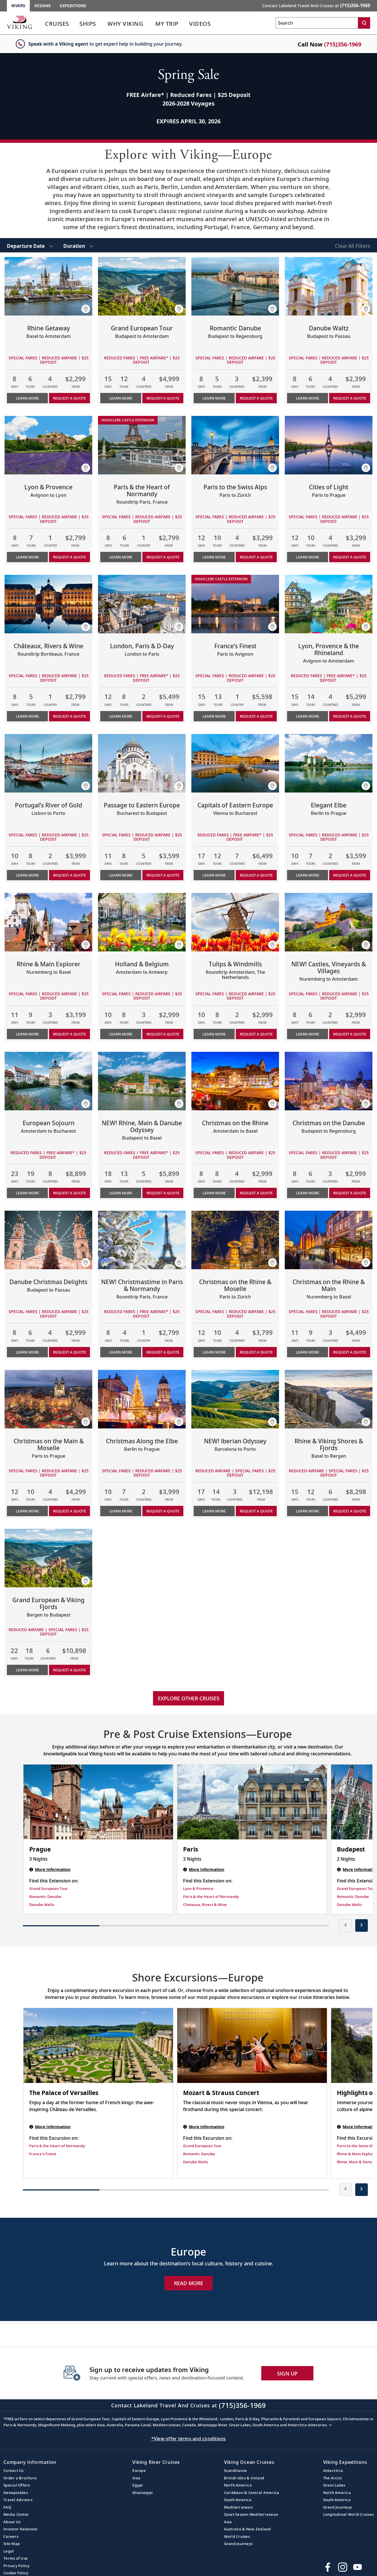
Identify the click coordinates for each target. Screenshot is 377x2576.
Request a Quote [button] (69, 398)
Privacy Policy (16, 2565)
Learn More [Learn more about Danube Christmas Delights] (27, 1352)
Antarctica (333, 2470)
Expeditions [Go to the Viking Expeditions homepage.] (73, 5)
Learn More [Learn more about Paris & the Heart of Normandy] (120, 557)
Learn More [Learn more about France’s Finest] (214, 716)
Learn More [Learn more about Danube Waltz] (307, 398)
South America (238, 2499)
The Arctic (332, 2477)
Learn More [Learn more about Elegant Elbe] (307, 875)
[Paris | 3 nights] (252, 1802)
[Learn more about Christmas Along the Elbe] (142, 1399)
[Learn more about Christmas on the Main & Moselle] (48, 1399)
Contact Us (13, 2470)
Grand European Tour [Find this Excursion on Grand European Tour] (202, 2145)
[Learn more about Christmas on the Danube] (328, 1081)
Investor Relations (20, 2529)
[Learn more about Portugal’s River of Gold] (48, 763)
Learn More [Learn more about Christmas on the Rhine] (214, 1192)
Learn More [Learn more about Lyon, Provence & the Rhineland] (307, 716)
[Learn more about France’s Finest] (235, 604)
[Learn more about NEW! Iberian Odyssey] (235, 1399)
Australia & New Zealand (247, 2529)
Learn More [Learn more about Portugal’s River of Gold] (27, 875)
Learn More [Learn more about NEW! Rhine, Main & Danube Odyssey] (120, 1192)
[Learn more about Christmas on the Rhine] (235, 1081)
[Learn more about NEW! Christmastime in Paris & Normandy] (142, 1240)
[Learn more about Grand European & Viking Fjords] (48, 1558)
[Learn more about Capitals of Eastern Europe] (235, 763)
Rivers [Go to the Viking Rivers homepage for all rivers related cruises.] (18, 5)
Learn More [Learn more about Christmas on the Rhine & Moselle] (214, 1352)
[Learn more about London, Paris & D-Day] (142, 604)
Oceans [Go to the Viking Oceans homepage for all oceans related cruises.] (42, 5)
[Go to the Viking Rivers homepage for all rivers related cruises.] (19, 22)
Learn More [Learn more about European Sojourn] (27, 1192)
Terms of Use (15, 2558)
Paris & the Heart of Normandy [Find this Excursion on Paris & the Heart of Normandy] (57, 2145)
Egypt (137, 2485)
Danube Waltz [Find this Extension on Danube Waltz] (41, 1904)
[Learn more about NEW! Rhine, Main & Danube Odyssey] (142, 1081)
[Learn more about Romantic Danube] (235, 286)
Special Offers (16, 2485)
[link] (57, 25)
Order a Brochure (20, 2477)
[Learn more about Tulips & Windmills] (235, 922)
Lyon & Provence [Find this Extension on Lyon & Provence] (198, 1888)
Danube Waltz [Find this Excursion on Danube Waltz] (195, 2161)
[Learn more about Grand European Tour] (142, 286)
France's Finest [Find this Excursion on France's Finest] (42, 2153)
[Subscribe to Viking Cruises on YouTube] (357, 2567)
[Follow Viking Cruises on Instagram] (342, 2567)
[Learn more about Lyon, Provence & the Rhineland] (328, 604)
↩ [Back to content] (330, 2424)
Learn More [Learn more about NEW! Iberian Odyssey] (214, 1511)
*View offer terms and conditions (188, 2438)
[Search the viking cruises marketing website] (317, 23)
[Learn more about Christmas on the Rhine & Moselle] (235, 1240)
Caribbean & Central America (251, 2492)
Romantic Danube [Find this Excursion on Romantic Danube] (199, 2153)
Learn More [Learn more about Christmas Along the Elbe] (120, 1511)
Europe (139, 2470)
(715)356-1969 (342, 44)
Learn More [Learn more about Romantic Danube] (214, 398)
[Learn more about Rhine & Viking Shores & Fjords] (328, 1399)
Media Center (16, 2514)
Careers (10, 2536)
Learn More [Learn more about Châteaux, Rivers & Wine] (27, 716)
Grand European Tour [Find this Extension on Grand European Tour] (48, 1888)
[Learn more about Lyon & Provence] (48, 445)
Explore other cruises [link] (188, 1698)
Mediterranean (238, 2507)
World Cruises (237, 2536)
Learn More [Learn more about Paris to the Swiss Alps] (214, 557)
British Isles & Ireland (244, 2477)
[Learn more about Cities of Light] (328, 445)
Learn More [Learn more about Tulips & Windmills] (214, 1034)
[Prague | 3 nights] (98, 1802)
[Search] (364, 23)
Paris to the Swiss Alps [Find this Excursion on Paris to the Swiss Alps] (357, 2145)
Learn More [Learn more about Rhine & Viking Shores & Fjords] (307, 1511)
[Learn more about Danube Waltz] (328, 286)
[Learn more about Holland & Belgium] (142, 922)
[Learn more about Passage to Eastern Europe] (142, 763)
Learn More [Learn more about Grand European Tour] (120, 398)
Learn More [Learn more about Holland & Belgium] (120, 1034)
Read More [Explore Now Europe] (188, 2283)
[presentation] (345, 1925)
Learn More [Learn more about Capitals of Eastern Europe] (214, 875)
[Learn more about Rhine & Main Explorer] (48, 922)
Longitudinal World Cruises (348, 2514)
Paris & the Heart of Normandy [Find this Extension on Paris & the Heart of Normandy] (211, 1896)
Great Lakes (334, 2485)
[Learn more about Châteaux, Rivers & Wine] (48, 604)
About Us (11, 2521)
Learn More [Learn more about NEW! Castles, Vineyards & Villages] (307, 1034)
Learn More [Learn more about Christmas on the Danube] (307, 1192)
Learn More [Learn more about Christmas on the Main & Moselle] (27, 1511)
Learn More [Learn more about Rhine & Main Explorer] (27, 1034)
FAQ (7, 2507)
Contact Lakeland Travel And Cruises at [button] (316, 5)
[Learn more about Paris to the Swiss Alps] (235, 445)
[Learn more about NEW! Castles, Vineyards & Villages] (328, 922)
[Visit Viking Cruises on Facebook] (327, 2567)
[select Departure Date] (30, 245)
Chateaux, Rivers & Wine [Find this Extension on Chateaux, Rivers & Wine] (205, 1904)
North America (238, 2485)
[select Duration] (78, 245)
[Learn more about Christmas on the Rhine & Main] (328, 1240)
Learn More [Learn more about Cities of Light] (307, 557)
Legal (8, 2551)
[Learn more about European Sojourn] (48, 1081)
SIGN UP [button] (287, 2373)
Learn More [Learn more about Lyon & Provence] (27, 557)
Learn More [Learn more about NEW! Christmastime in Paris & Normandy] (120, 1352)
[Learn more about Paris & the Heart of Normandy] (142, 445)
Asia (136, 2477)
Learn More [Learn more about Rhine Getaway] (27, 398)
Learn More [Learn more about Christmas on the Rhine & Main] (307, 1352)
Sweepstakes (15, 2492)
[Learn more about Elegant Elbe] (328, 763)
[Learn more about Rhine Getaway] (48, 286)
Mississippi (142, 2492)
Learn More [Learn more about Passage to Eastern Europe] (120, 875)
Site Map (11, 2543)
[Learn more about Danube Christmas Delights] (48, 1240)
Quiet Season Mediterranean (251, 2514)
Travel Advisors (17, 2499)
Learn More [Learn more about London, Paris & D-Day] (120, 716)
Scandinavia (235, 2470)
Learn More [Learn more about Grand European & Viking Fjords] (27, 1669)
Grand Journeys (238, 2543)
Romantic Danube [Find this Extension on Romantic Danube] (45, 1896)
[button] (85, 309)
